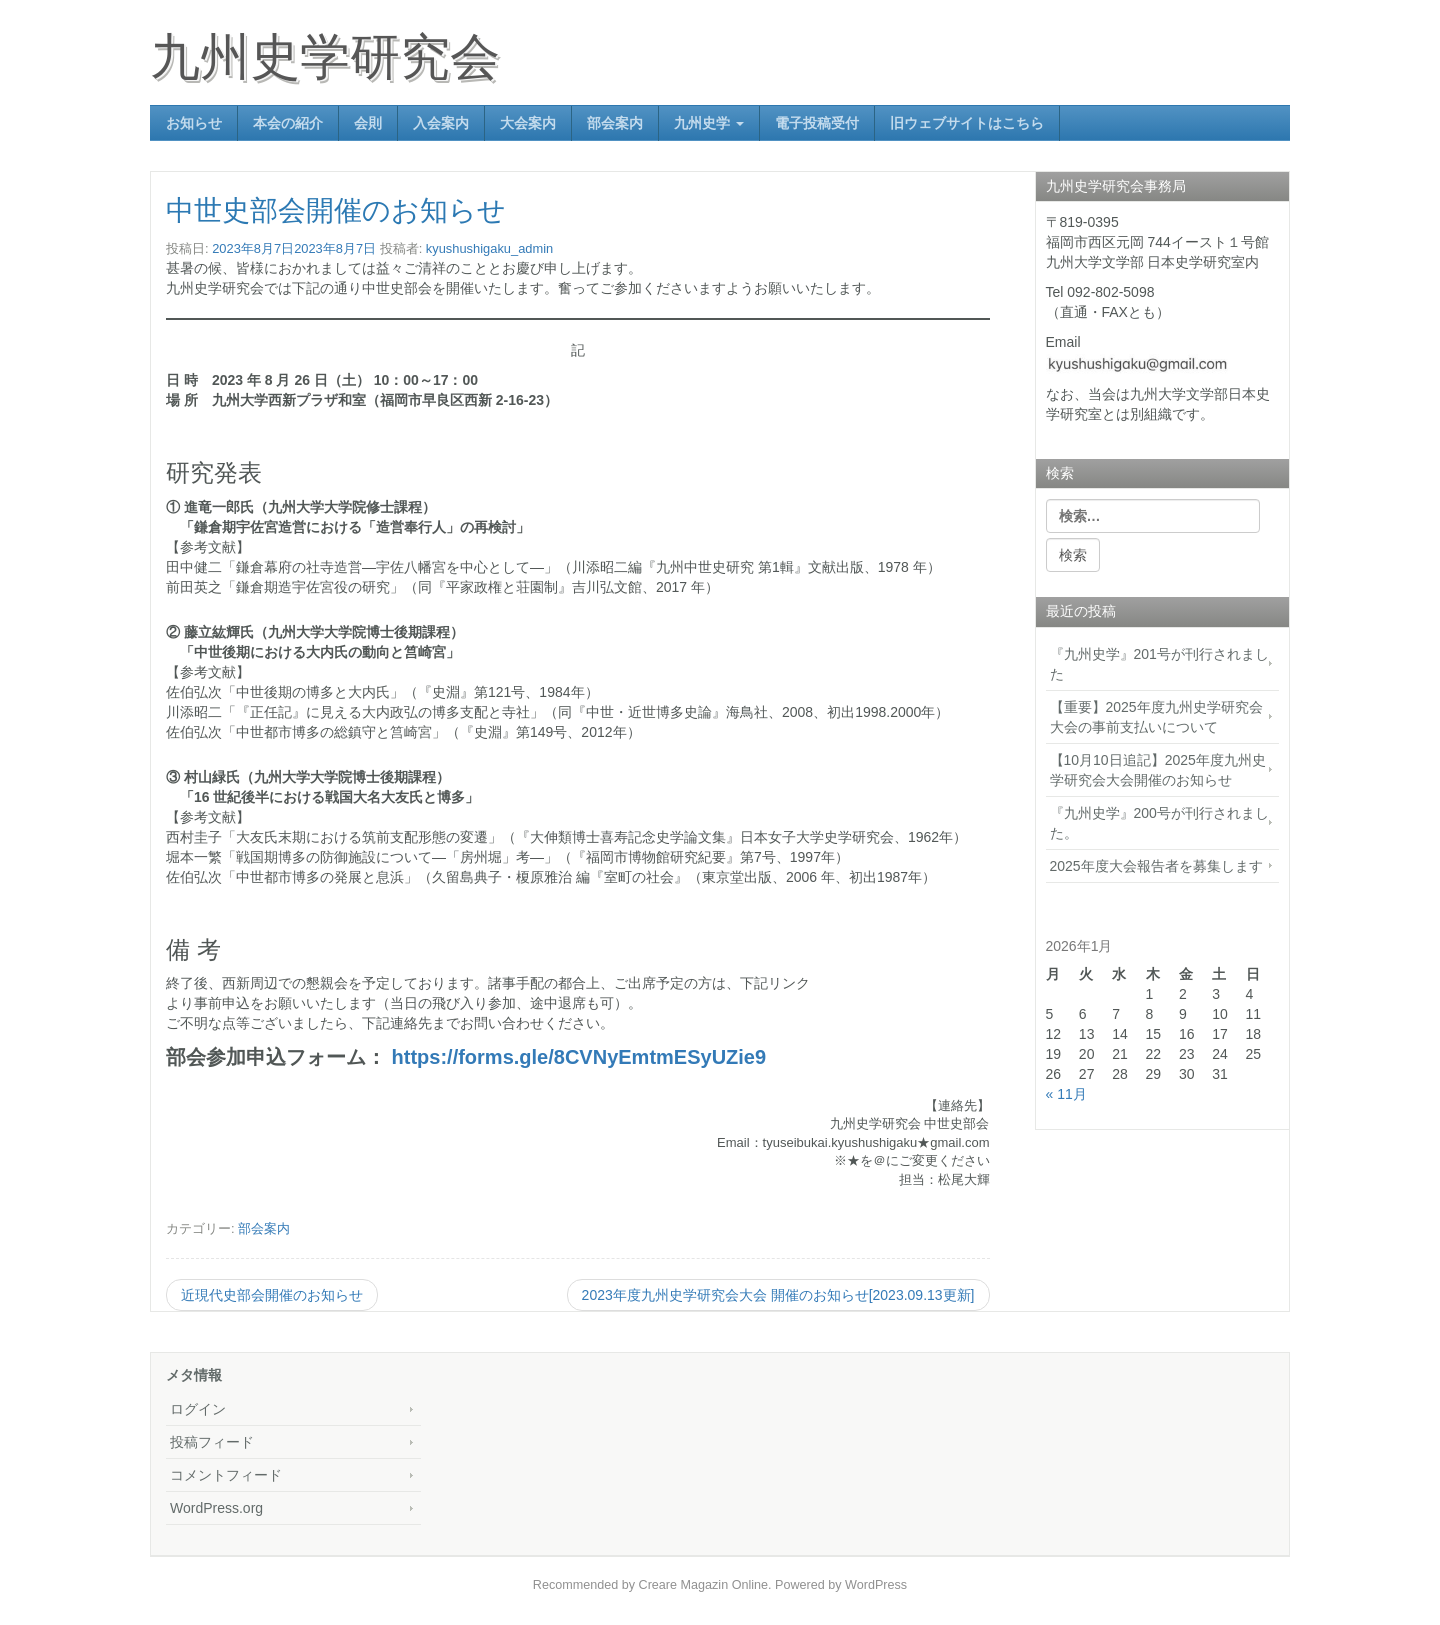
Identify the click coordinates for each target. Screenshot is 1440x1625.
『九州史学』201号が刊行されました (1159, 664)
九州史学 (709, 123)
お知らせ (194, 123)
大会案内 (528, 123)
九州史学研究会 (325, 57)
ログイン (198, 1409)
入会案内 (441, 123)
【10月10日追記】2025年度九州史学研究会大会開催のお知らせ (1158, 770)
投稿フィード (212, 1442)
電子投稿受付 (817, 123)
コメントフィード (226, 1475)
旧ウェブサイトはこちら (967, 123)
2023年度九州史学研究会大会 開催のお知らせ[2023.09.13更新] (778, 1295)
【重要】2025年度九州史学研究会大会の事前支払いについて (1156, 717)
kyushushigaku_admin (489, 248)
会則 (368, 123)
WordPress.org (216, 1508)
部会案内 (615, 123)
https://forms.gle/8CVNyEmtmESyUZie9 (579, 1057)
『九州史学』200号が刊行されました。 (1159, 823)
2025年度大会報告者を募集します (1156, 866)
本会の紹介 (288, 123)
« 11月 (1066, 1094)
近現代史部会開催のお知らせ (272, 1295)
